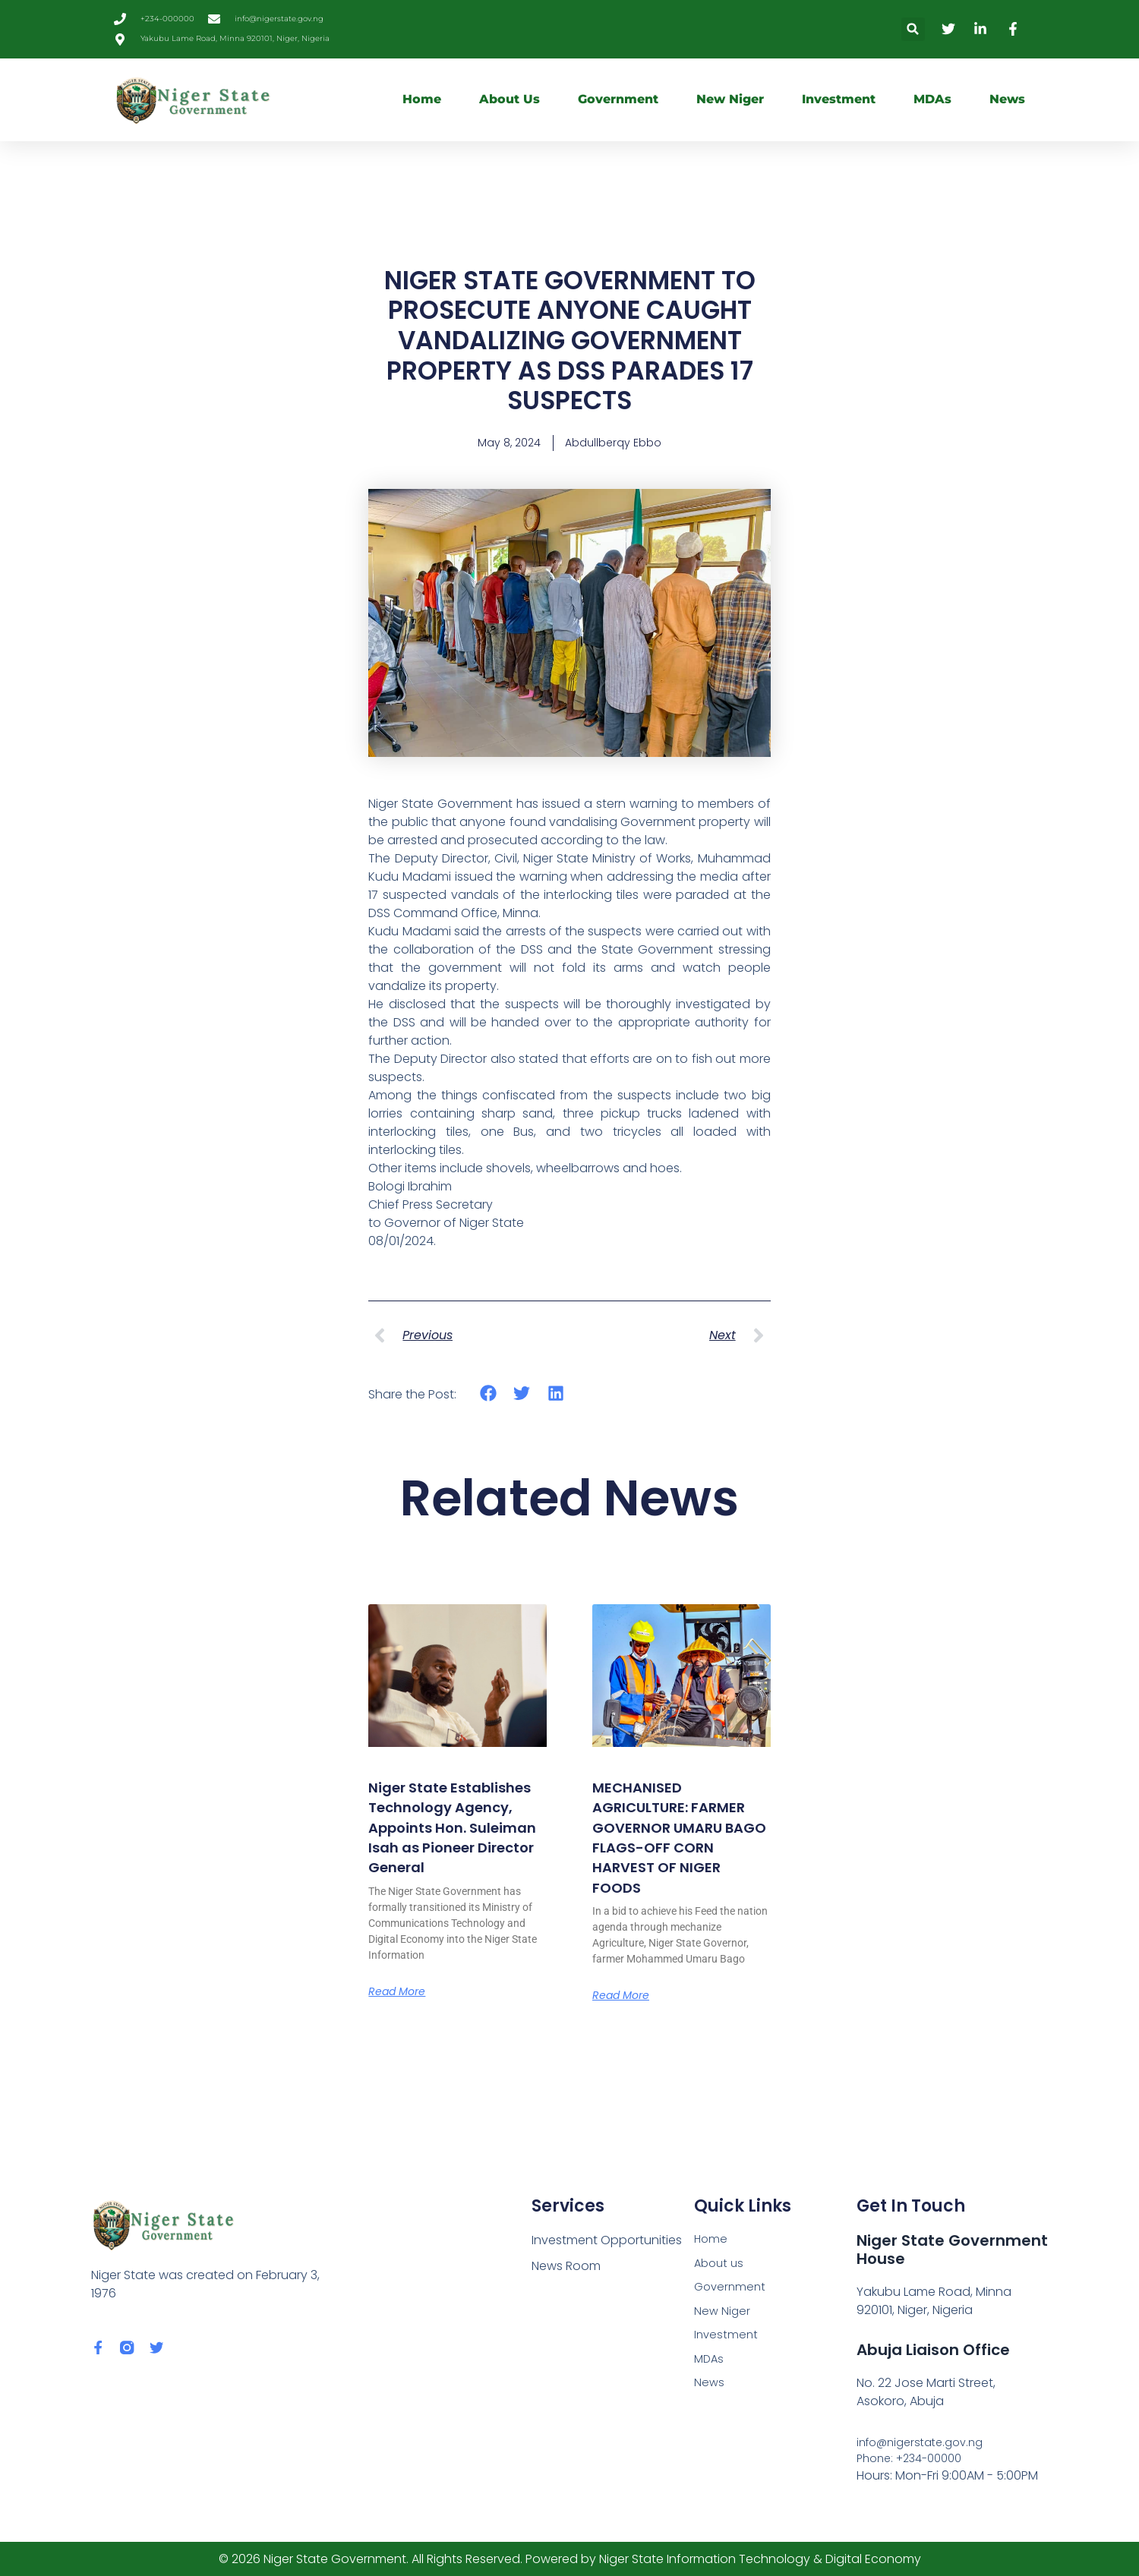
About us (509, 99)
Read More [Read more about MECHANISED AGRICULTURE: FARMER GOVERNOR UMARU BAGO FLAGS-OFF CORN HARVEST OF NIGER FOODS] (625, 2019)
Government (618, 99)
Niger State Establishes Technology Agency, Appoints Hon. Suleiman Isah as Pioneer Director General (457, 1849)
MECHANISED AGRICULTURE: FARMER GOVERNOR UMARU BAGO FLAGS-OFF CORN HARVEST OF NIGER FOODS (675, 1849)
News (1007, 99)
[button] (913, 29)
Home (421, 99)
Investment (839, 99)
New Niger (730, 99)
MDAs (932, 99)
